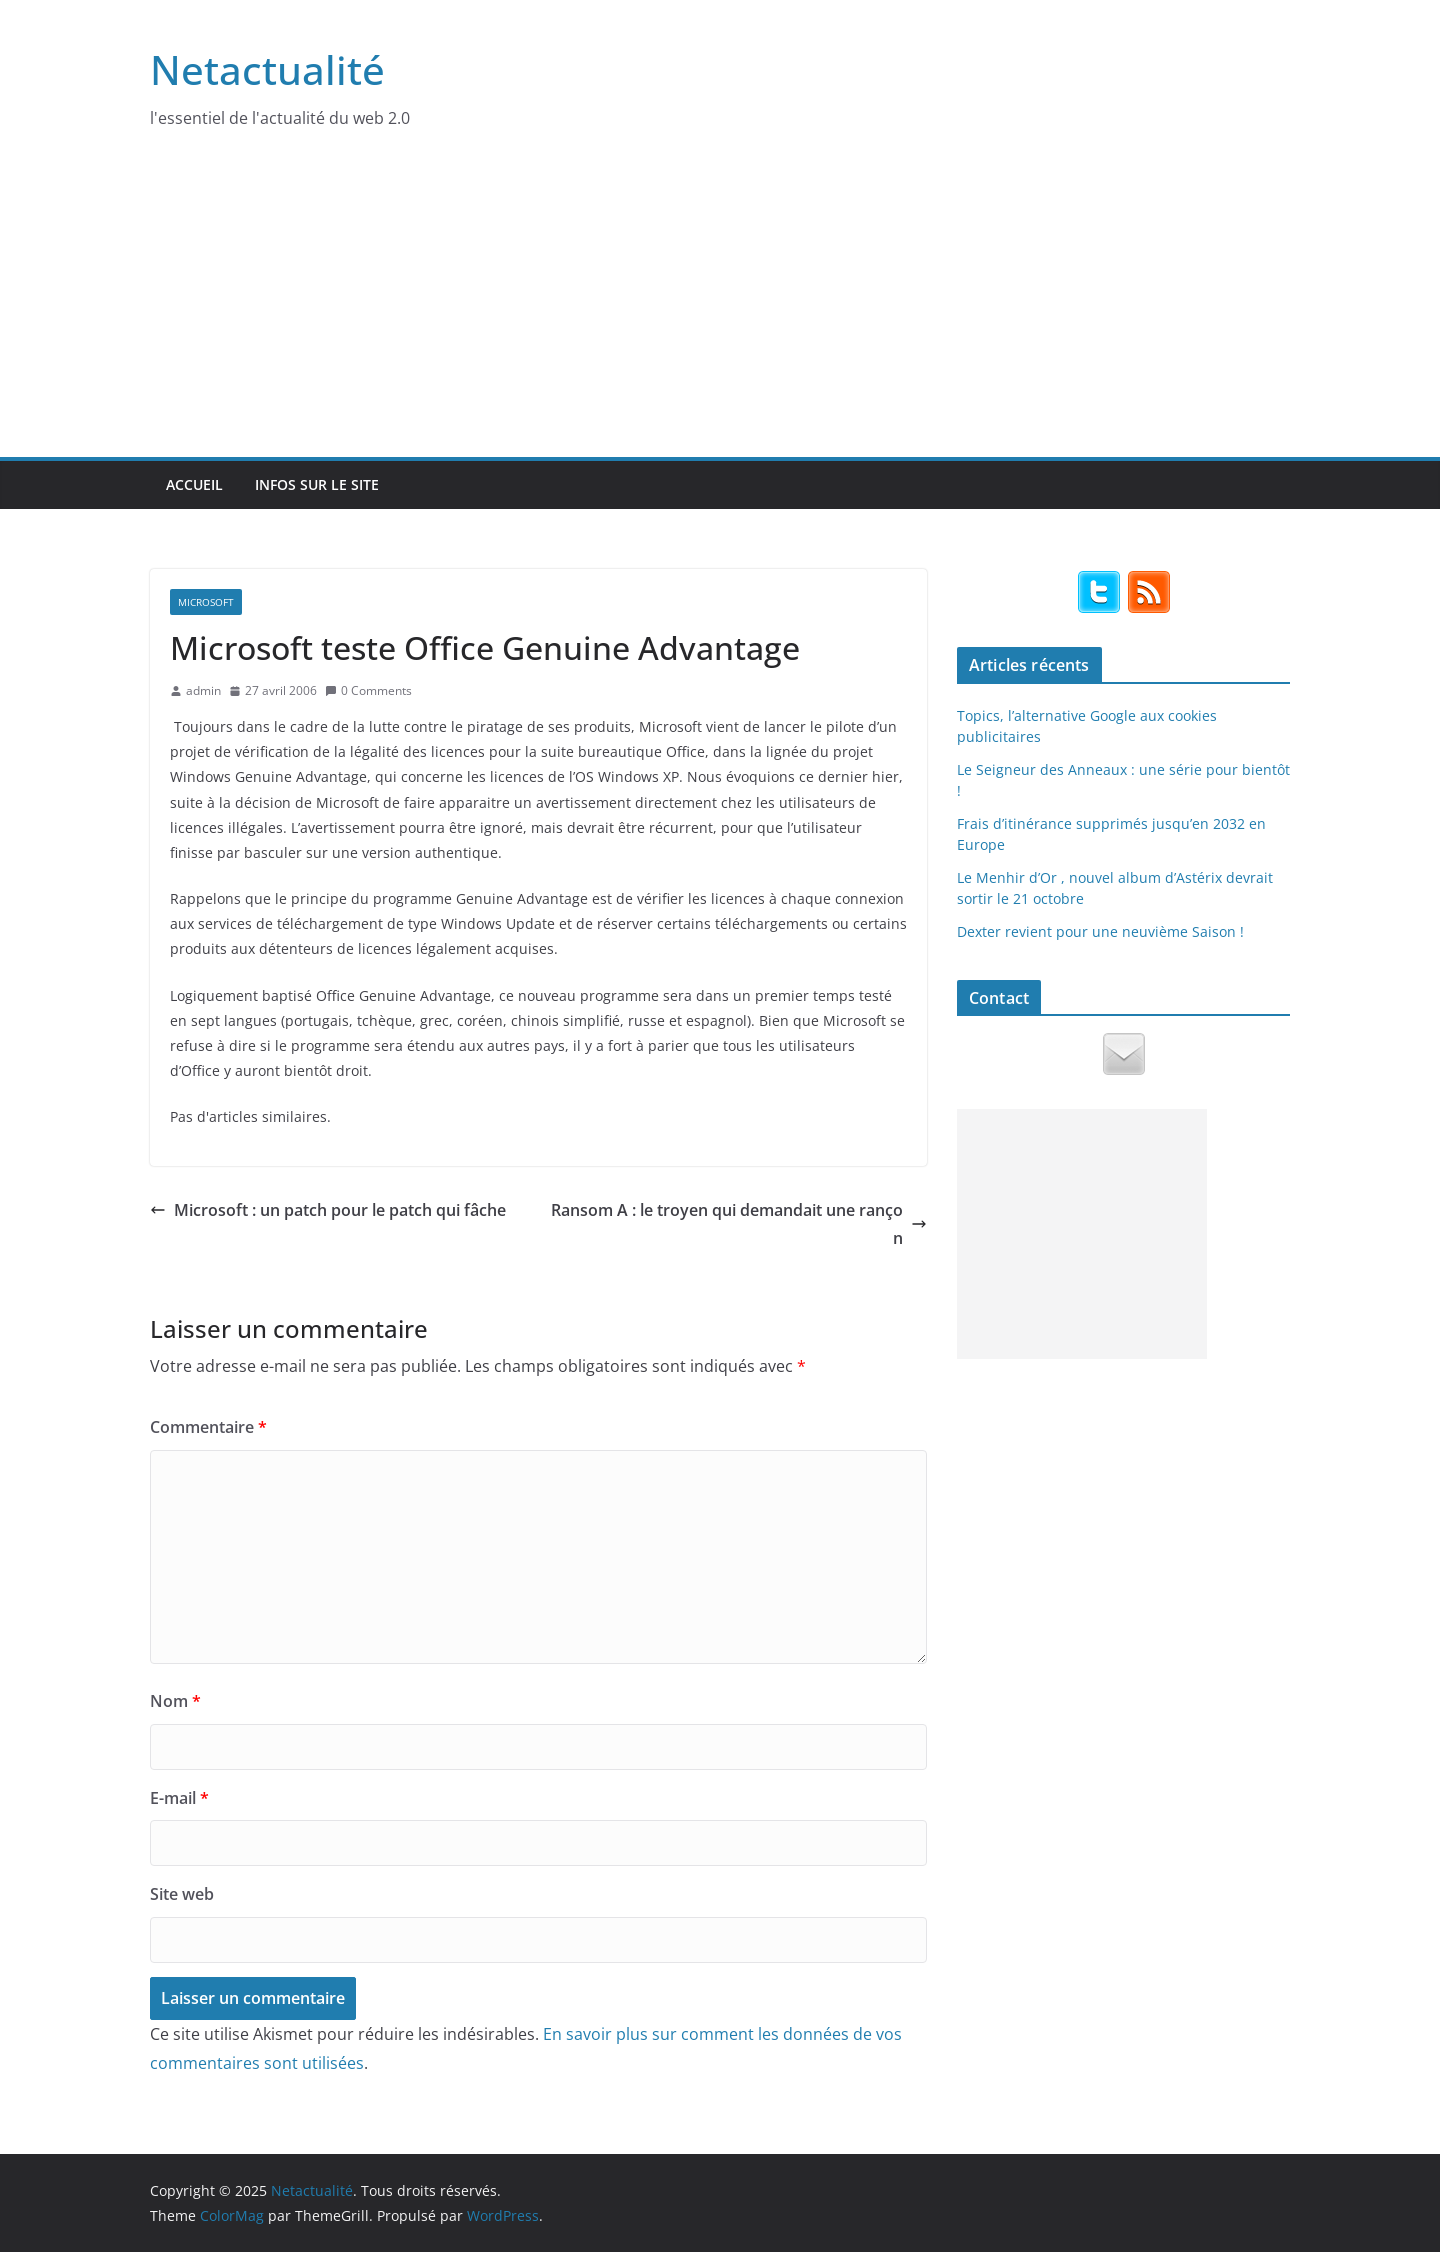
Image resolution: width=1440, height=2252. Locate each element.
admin (203, 690)
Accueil (194, 484)
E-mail (179, 1798)
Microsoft (206, 602)
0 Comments (368, 690)
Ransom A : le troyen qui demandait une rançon (739, 1224)
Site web (182, 1894)
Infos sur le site (317, 484)
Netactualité (267, 69)
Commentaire (208, 1427)
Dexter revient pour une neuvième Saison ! (1100, 931)
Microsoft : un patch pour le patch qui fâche (328, 1210)
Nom (175, 1701)
